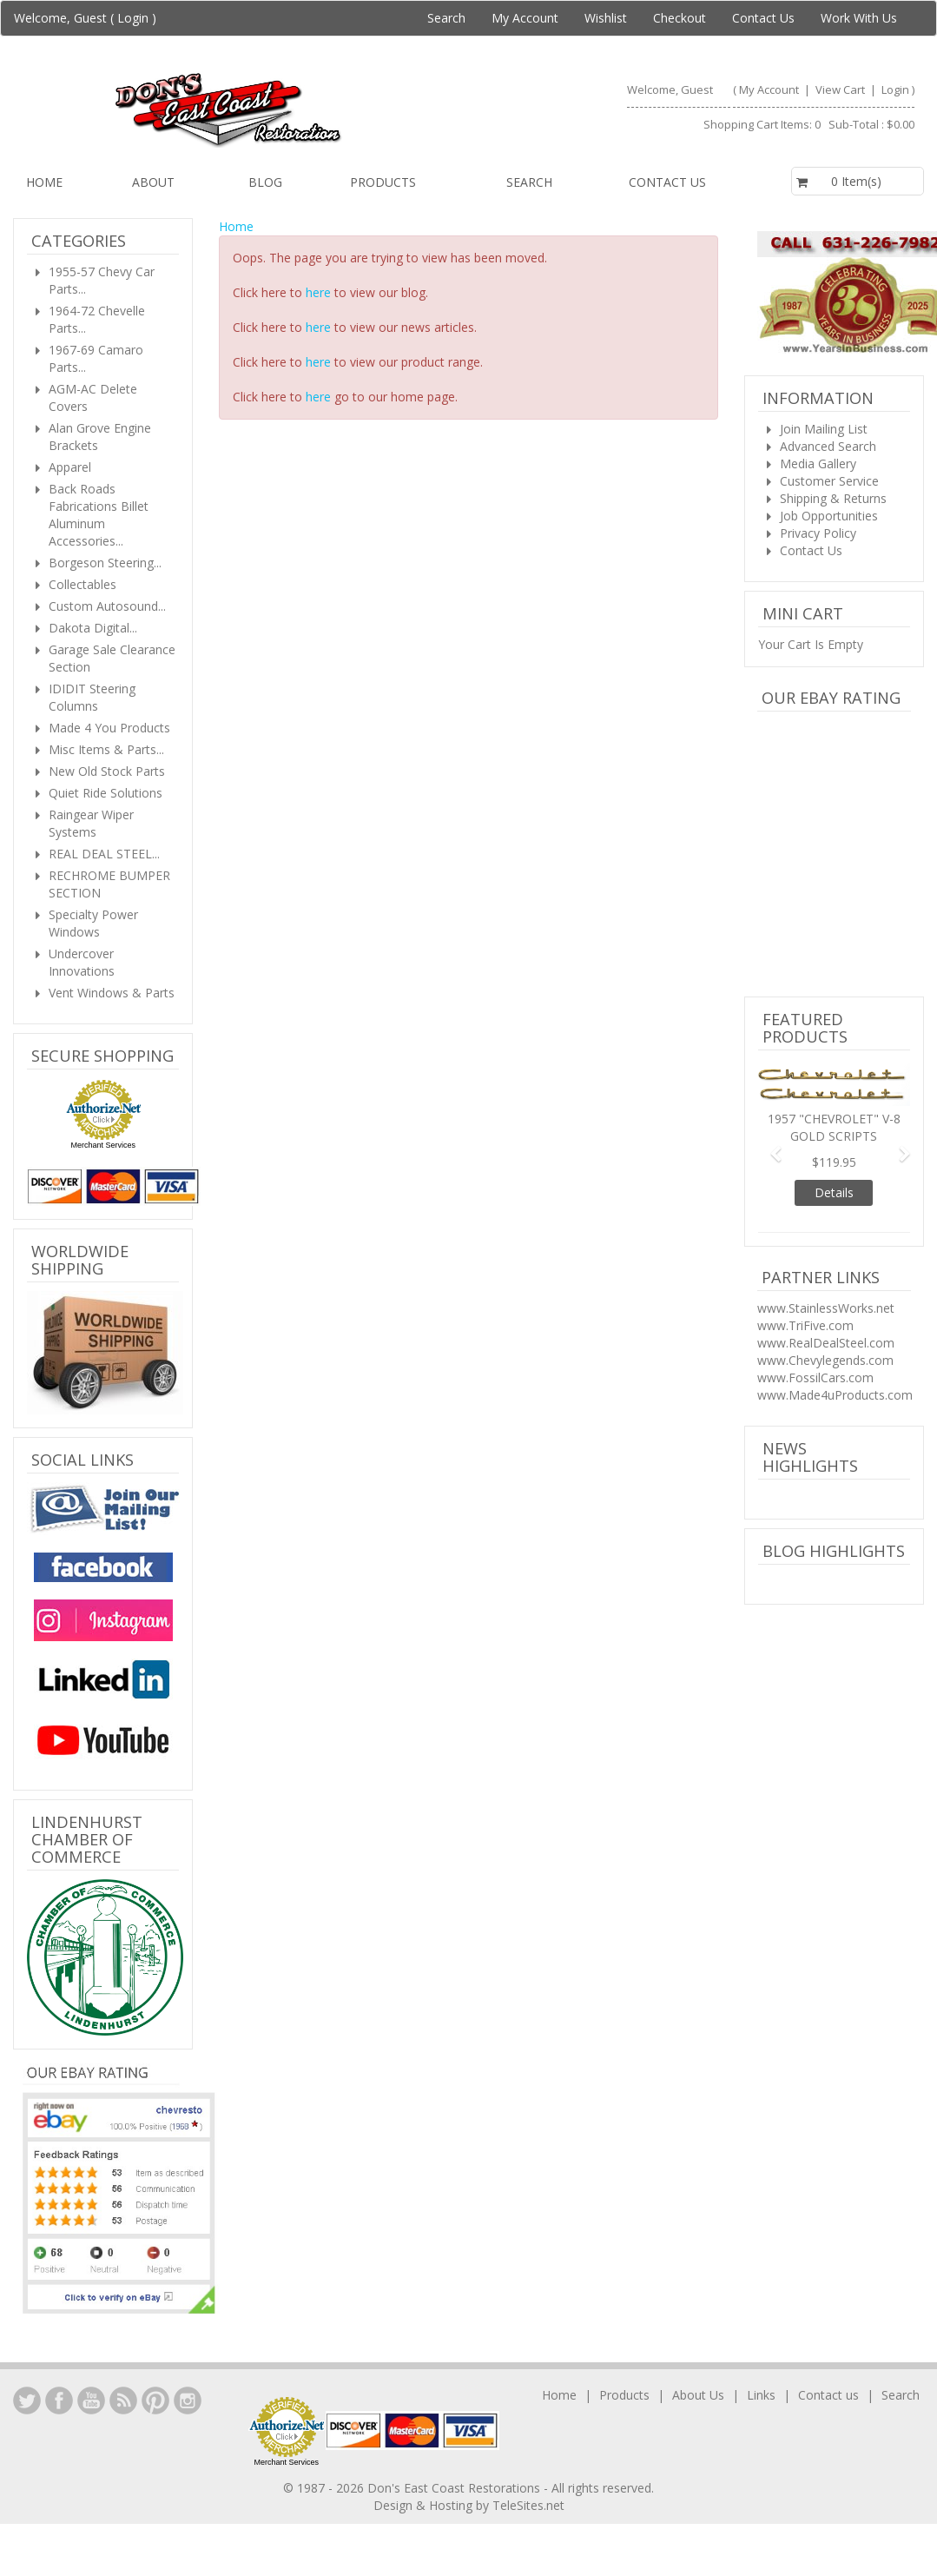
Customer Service (829, 481)
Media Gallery (818, 463)
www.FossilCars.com (815, 1377)
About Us (698, 2395)
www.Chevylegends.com (825, 1360)
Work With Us (859, 18)
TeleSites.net (528, 2505)
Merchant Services (102, 1145)
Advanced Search (828, 446)
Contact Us (763, 18)
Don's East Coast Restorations (455, 2488)
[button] (769, 1146)
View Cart (841, 89)
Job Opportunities (829, 515)
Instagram (187, 2400)
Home (44, 182)
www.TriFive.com (805, 1325)
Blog (265, 182)
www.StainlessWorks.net (825, 1308)
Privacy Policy (818, 533)
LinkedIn (27, 2400)
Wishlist (605, 18)
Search (446, 18)
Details (834, 1192)
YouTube (91, 2400)
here (318, 292)
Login (132, 18)
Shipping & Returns (833, 498)
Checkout (679, 18)
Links (761, 2395)
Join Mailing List (824, 429)
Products (383, 182)
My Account (525, 18)
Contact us (667, 182)
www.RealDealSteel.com (825, 1342)
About (153, 182)
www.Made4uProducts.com (835, 1395)
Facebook (59, 2400)
